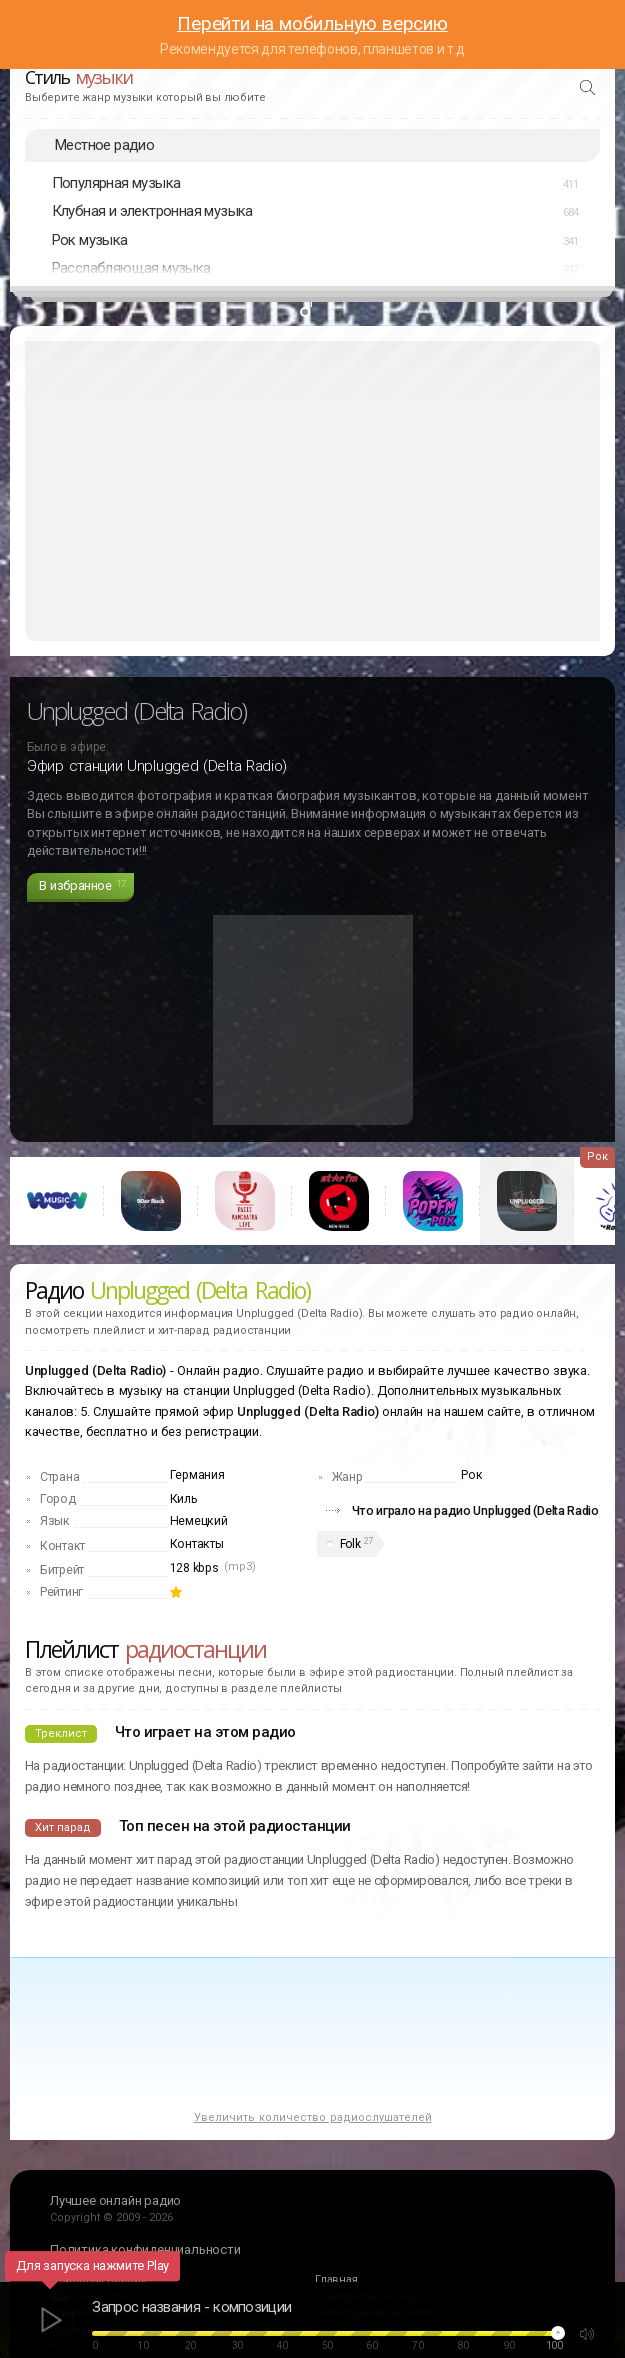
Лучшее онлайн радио (115, 2200)
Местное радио (104, 145)
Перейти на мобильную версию (312, 23)
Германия (197, 1475)
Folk (350, 1544)
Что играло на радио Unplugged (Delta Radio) (478, 1510)
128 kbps (194, 1568)
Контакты (197, 1544)
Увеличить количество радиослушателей (313, 2117)
